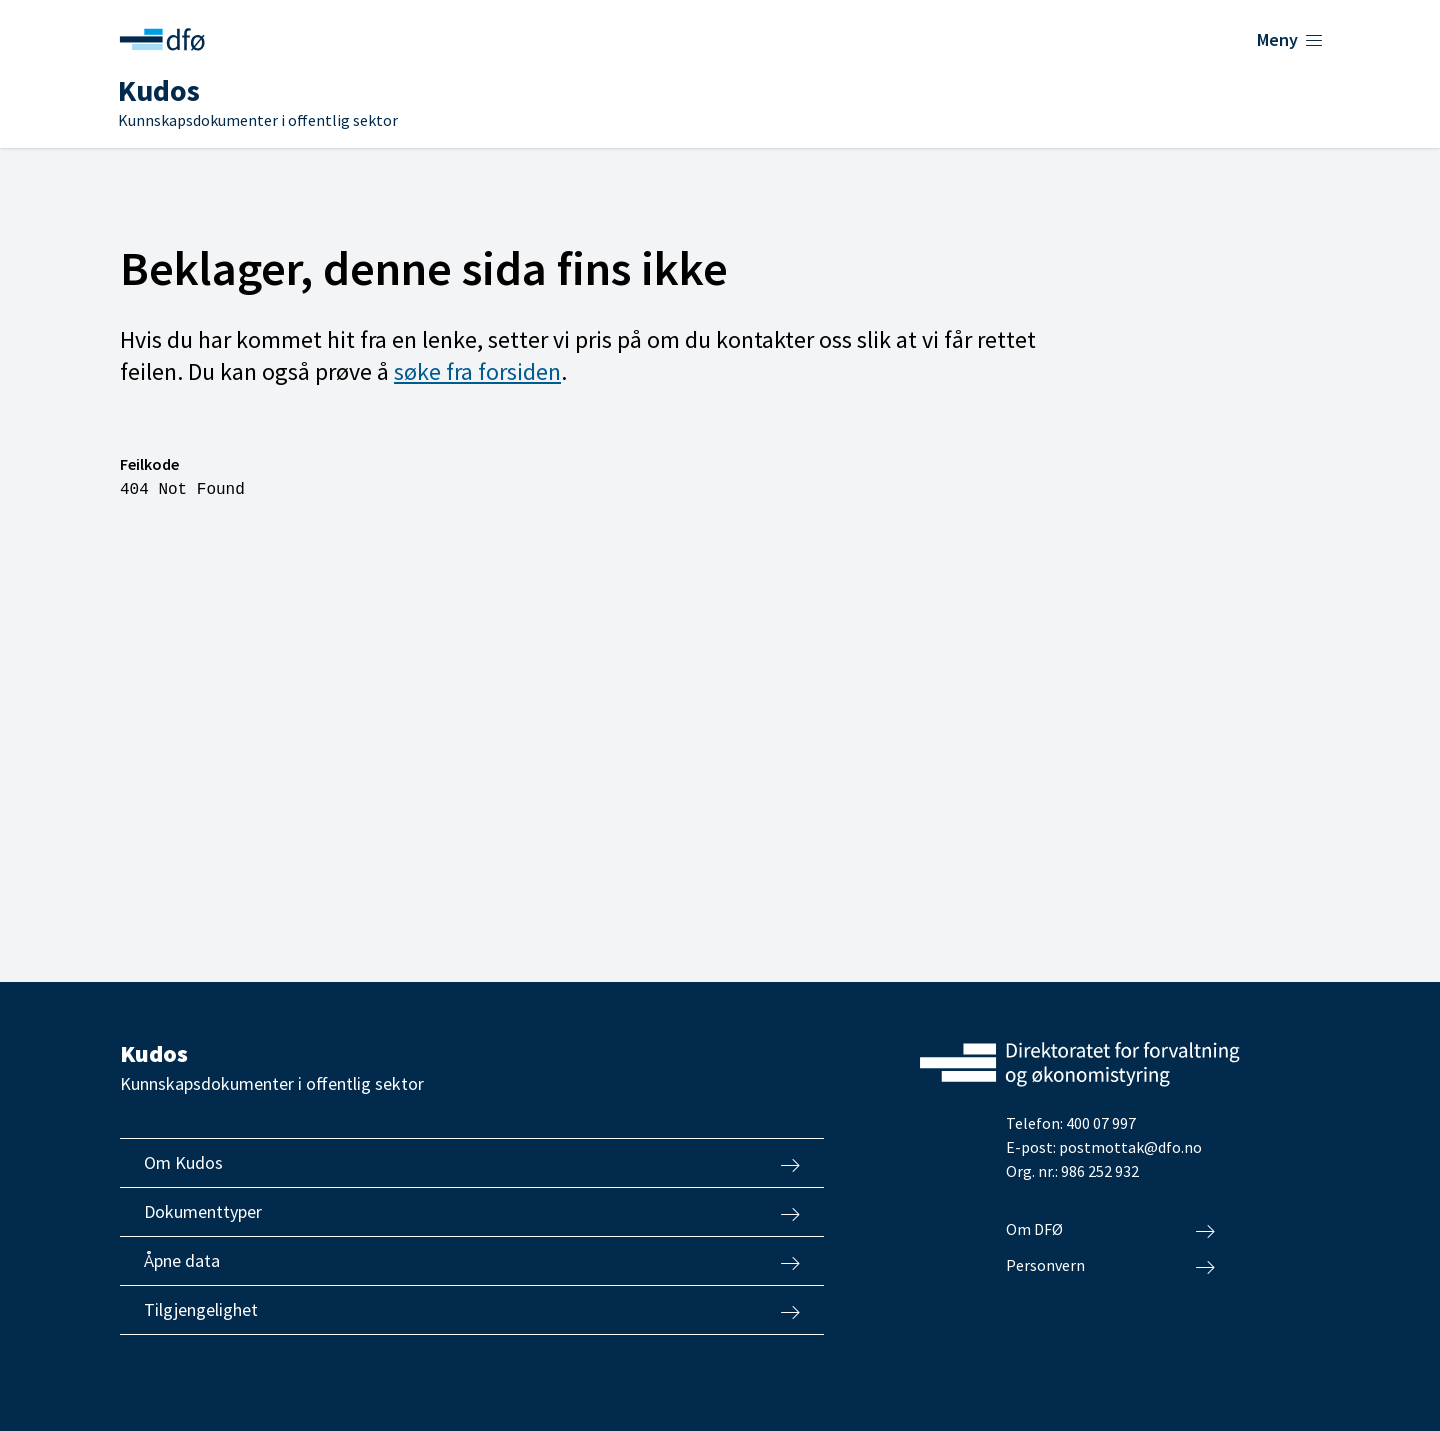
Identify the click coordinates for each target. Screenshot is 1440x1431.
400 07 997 (1101, 1123)
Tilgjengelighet (472, 1310)
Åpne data (472, 1261)
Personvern (1110, 1266)
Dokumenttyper (472, 1212)
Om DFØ (1110, 1230)
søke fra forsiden (477, 371)
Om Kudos (472, 1163)
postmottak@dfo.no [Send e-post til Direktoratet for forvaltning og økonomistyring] (1130, 1147)
